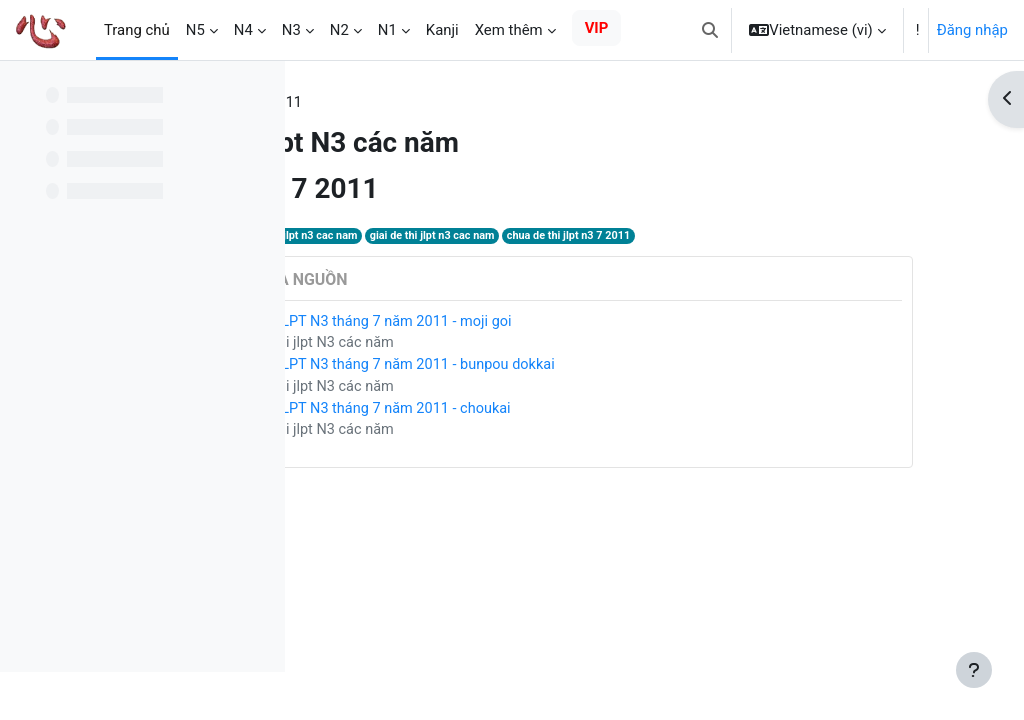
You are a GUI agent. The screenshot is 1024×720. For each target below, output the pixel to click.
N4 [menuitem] (243, 30)
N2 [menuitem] (339, 30)
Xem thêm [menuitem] (509, 30)
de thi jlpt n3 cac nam (506, 236)
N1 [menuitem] (387, 30)
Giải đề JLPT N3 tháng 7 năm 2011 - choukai (567, 412)
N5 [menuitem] (195, 30)
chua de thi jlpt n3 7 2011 (776, 236)
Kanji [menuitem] (442, 30)
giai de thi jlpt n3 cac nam (636, 236)
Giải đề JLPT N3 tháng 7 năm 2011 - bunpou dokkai (589, 368)
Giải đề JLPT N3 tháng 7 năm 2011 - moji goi (567, 323)
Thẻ (336, 103)
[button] (710, 30)
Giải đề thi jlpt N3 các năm (507, 345)
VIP (597, 28)
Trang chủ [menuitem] (137, 30)
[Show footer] (974, 670)
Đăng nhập (972, 30)
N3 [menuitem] (291, 30)
